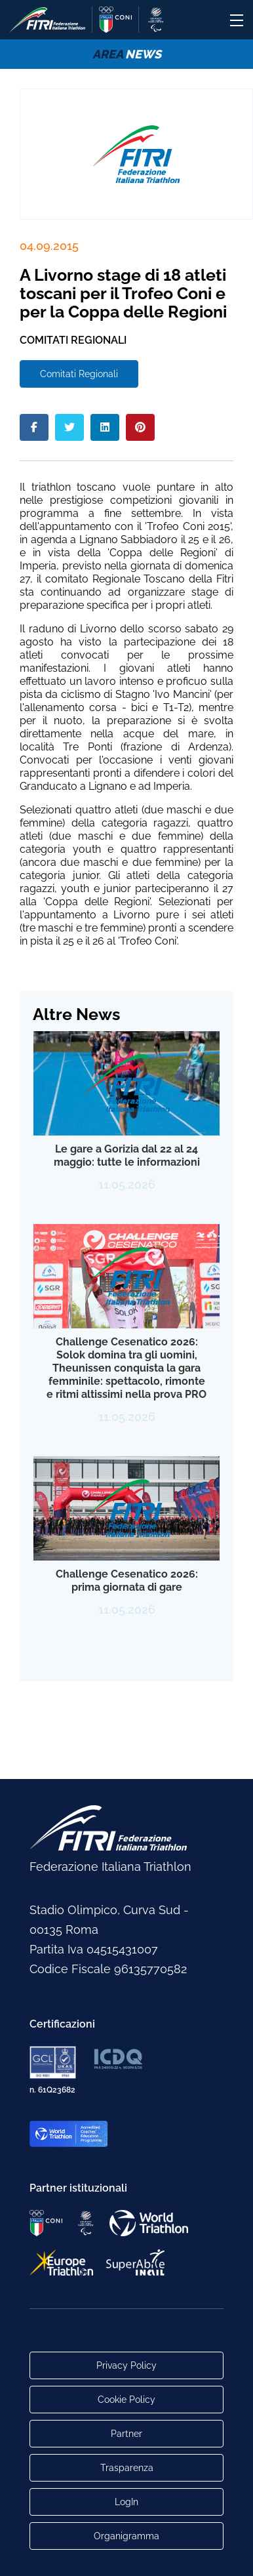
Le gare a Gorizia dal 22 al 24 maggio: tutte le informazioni (127, 1155)
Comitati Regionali (79, 374)
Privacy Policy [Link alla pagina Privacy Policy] (126, 2365)
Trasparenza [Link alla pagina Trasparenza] (126, 2468)
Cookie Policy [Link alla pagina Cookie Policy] (126, 2399)
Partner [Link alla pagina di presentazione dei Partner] (126, 2433)
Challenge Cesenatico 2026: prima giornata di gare (127, 1580)
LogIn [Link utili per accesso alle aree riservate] (126, 2502)
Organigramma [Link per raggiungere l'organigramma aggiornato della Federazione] (126, 2536)
